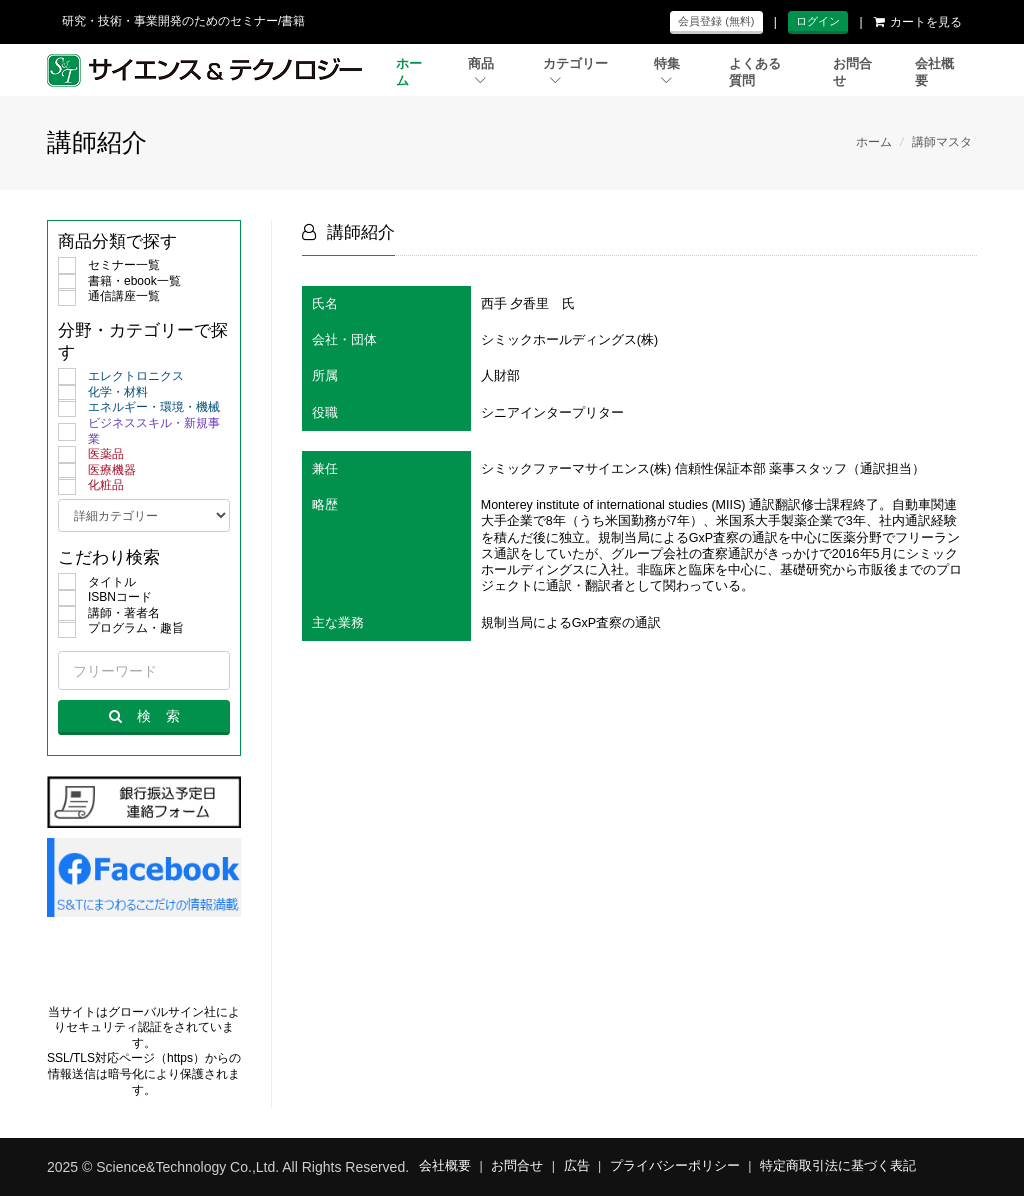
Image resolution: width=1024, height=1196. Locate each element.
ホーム (409, 72)
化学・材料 (103, 393)
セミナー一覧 (109, 266)
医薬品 (91, 455)
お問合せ (852, 72)
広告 (577, 1166)
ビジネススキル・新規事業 (139, 431)
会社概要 (934, 72)
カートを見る (918, 22)
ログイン (818, 21)
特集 (667, 71)
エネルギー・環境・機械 (139, 408)
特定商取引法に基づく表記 (838, 1166)
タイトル (97, 583)
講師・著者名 (109, 614)
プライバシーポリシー (675, 1166)
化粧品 (91, 486)
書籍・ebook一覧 (119, 282)
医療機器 (97, 471)
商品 (481, 71)
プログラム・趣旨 (121, 629)
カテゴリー (575, 71)
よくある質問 (755, 72)
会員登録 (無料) (716, 21)
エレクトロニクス (121, 377)
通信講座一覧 (109, 297)
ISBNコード (105, 598)
